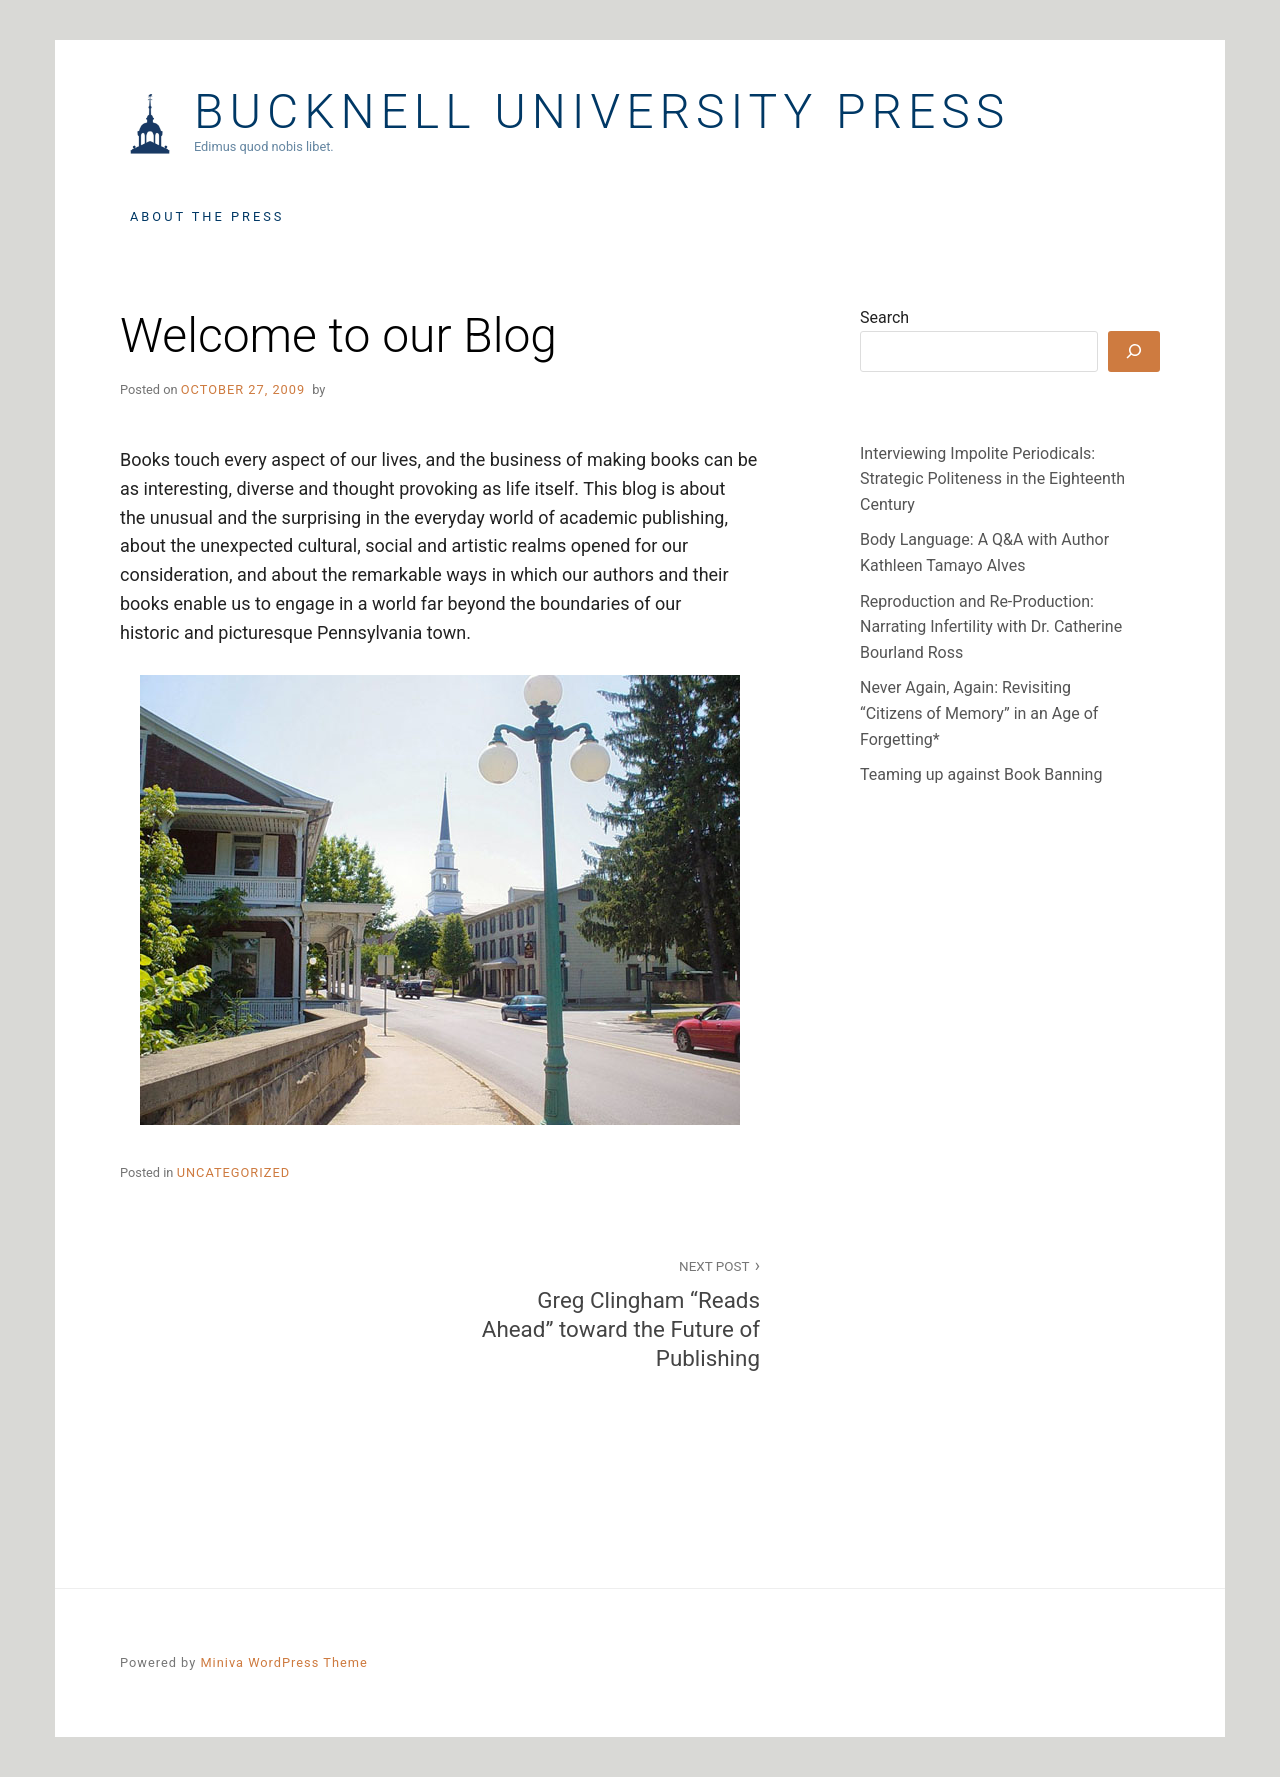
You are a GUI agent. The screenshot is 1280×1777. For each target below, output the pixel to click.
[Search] (1134, 351)
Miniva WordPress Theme (283, 1662)
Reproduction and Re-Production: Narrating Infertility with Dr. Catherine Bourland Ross (991, 627)
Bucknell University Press (602, 112)
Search (884, 317)
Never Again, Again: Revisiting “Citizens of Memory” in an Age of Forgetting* (979, 713)
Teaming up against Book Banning (981, 774)
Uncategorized (233, 1172)
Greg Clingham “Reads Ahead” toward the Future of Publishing (611, 1312)
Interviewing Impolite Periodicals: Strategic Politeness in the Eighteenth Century (992, 479)
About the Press (207, 216)
